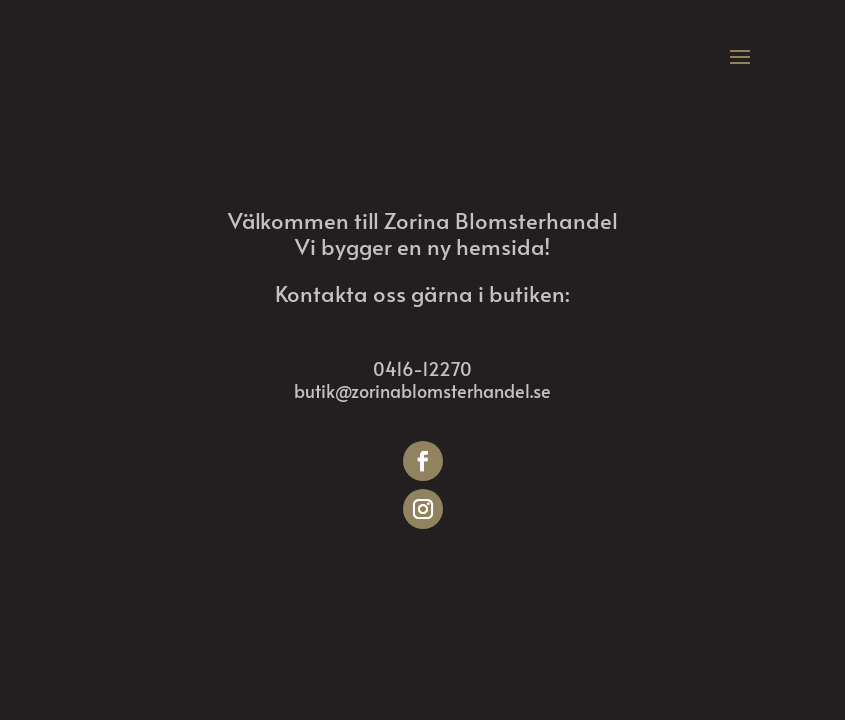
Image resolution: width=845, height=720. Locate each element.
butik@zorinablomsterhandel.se (422, 390)
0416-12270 (422, 368)
